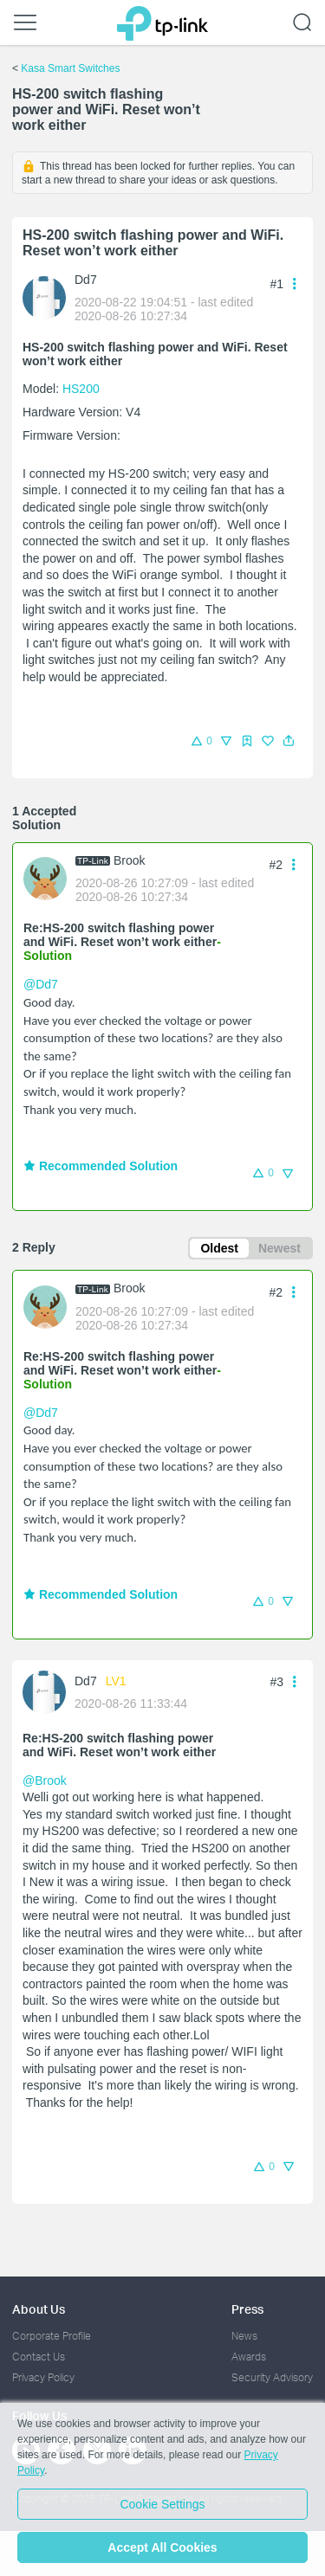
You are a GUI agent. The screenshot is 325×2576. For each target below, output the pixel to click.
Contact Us (38, 2356)
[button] (289, 741)
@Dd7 (40, 984)
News (244, 2335)
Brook (130, 860)
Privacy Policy (43, 2377)
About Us (38, 2309)
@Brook (45, 1780)
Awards (248, 2356)
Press (247, 2309)
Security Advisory (272, 2377)
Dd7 (86, 280)
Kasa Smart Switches (70, 68)
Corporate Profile (51, 2335)
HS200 (81, 389)
